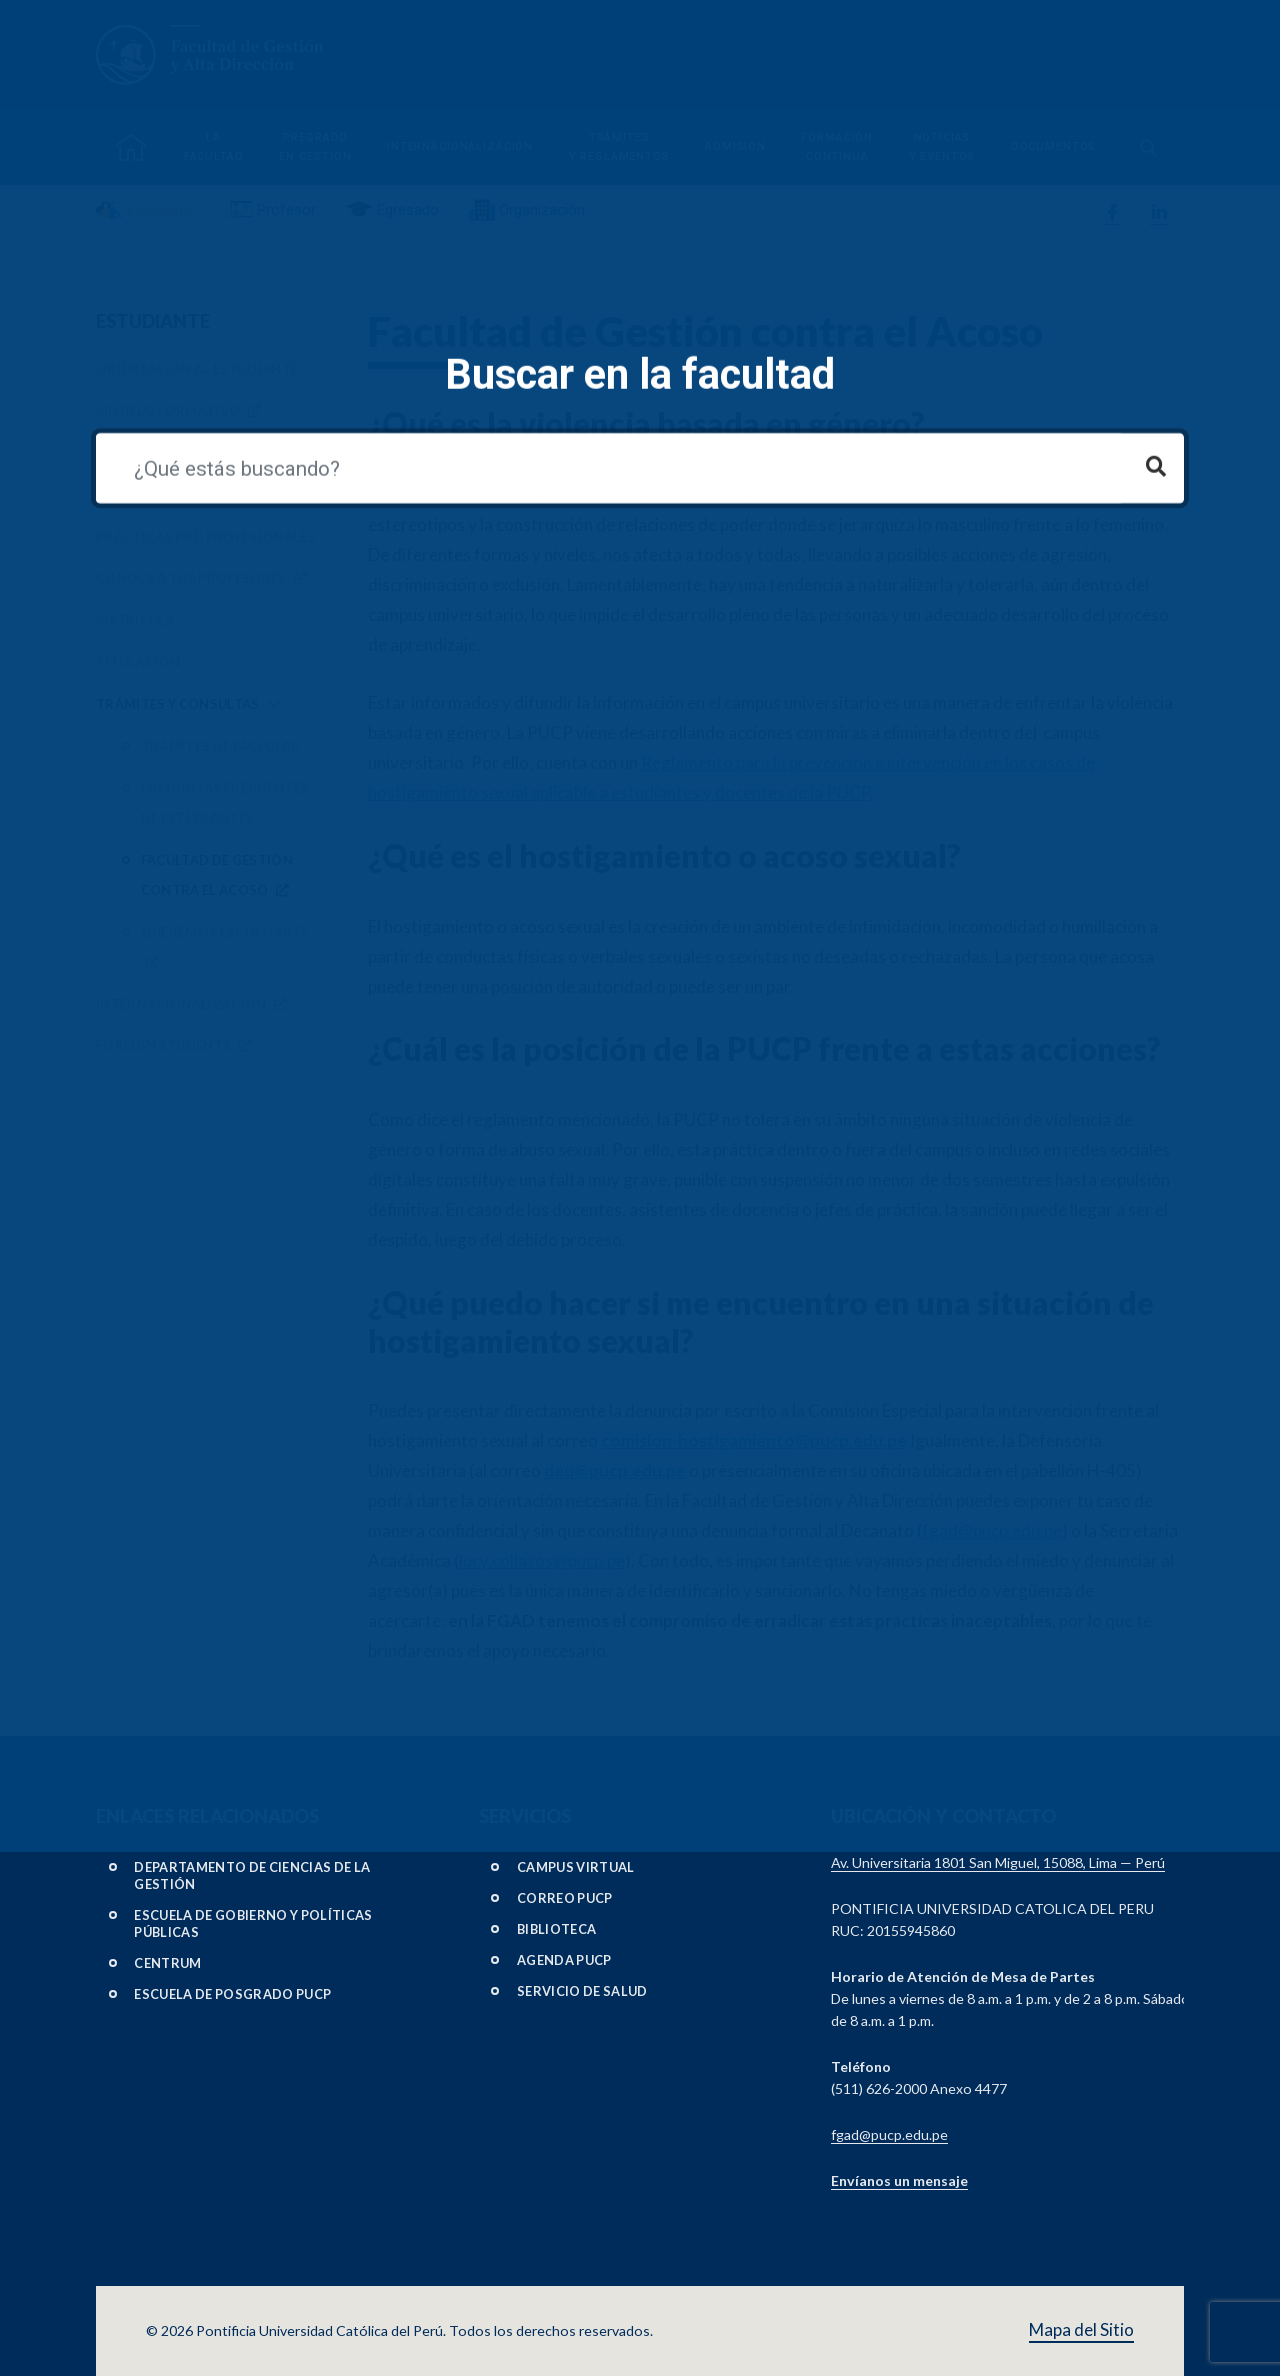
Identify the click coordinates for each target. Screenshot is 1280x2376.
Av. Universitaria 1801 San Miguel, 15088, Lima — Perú (998, 1862)
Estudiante (153, 321)
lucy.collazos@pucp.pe (542, 1560)
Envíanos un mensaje (899, 2180)
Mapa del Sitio (1081, 2329)
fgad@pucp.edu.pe (992, 1530)
